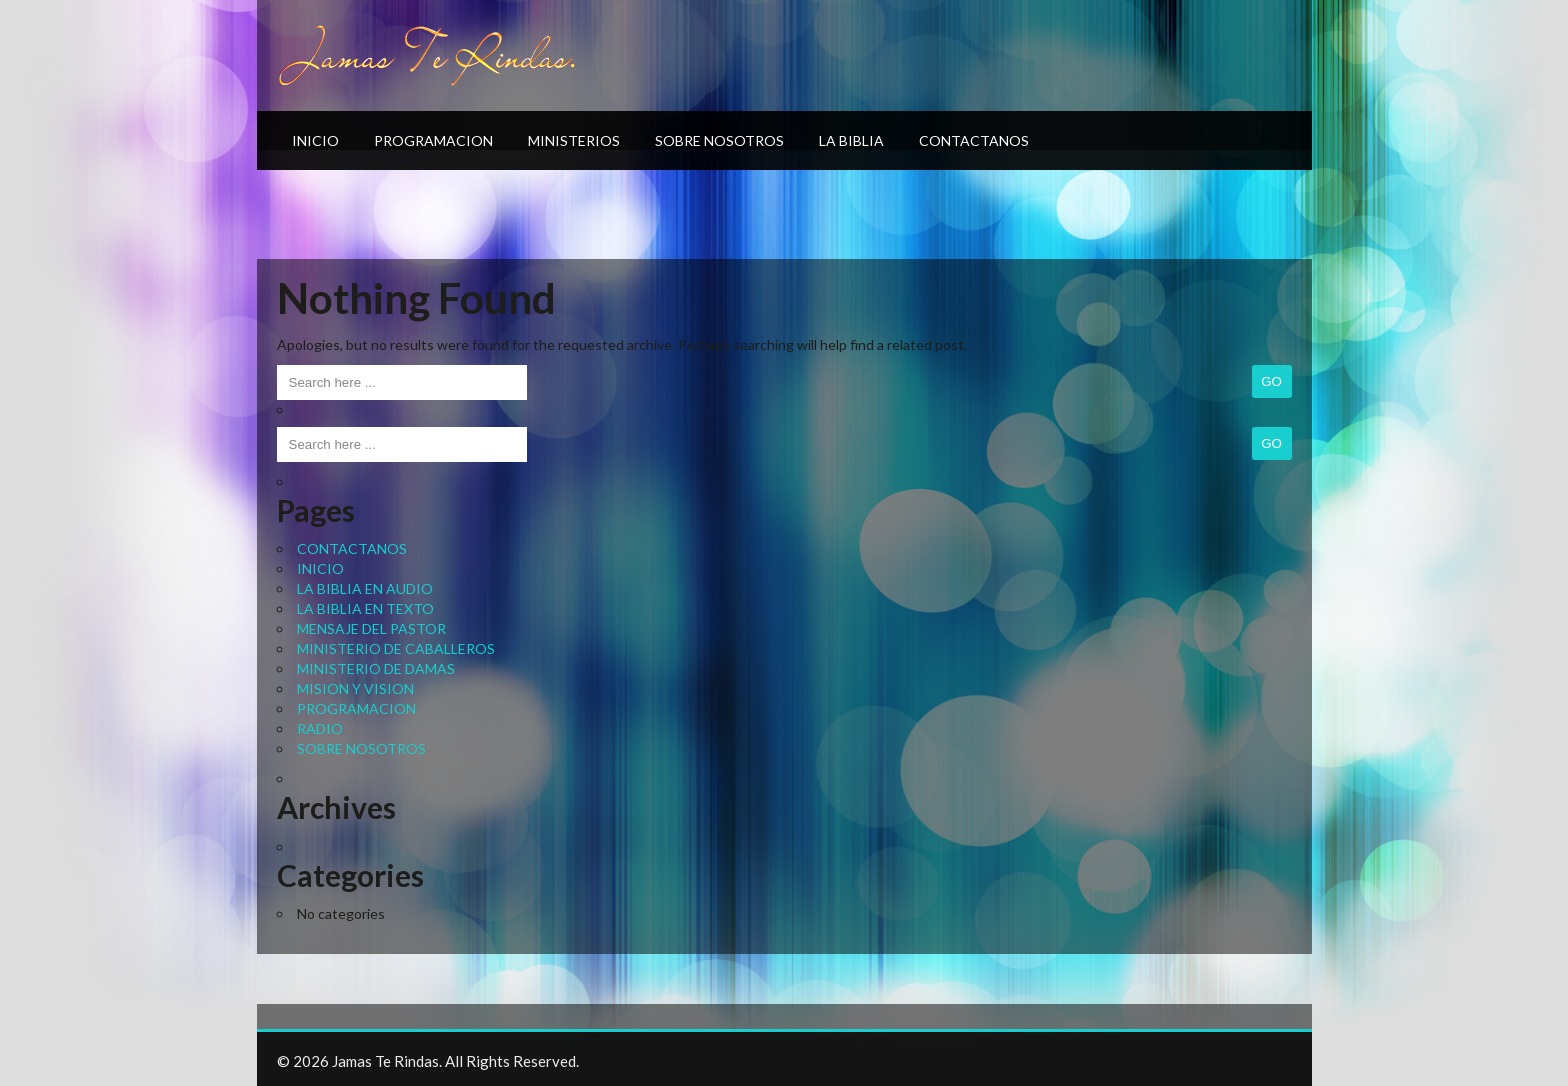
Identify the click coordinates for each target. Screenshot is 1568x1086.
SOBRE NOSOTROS (719, 140)
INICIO (315, 140)
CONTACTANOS (974, 140)
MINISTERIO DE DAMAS (376, 668)
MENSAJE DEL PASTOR (371, 628)
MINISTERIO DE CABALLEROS (396, 648)
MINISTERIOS (574, 140)
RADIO (320, 728)
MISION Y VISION (355, 688)
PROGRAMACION (433, 140)
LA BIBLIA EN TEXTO (365, 608)
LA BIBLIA (851, 140)
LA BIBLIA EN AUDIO (365, 588)
